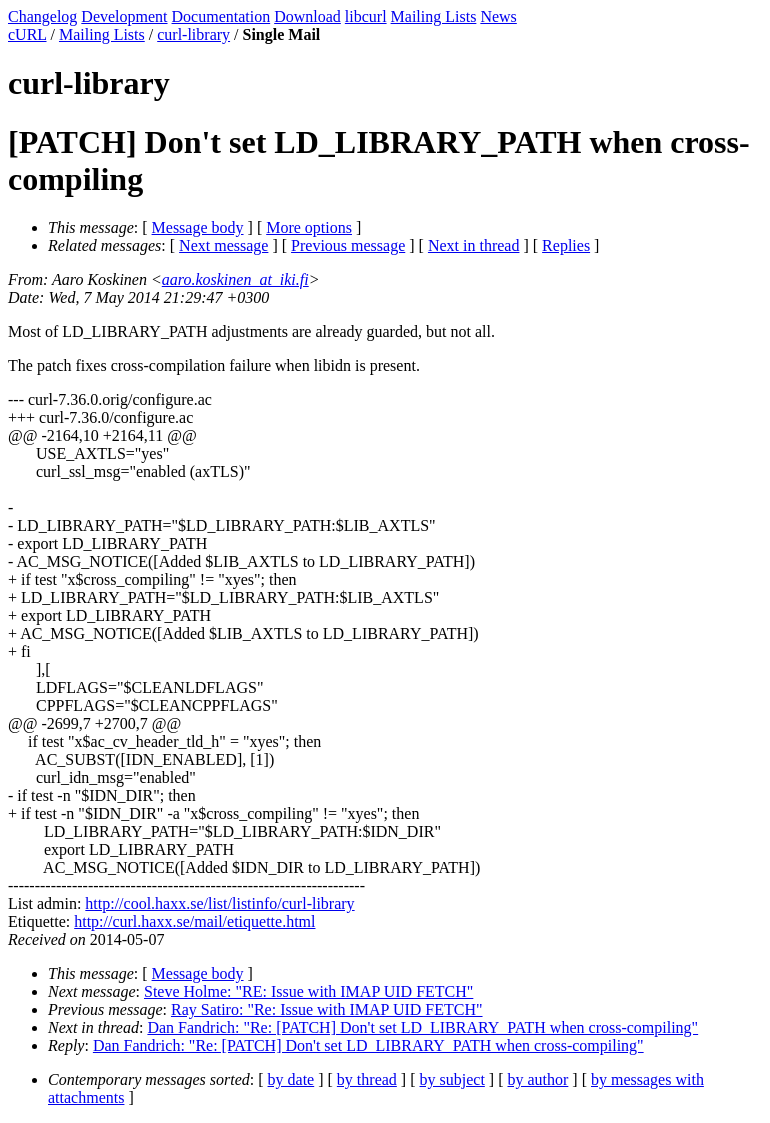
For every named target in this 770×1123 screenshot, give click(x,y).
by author (537, 1079)
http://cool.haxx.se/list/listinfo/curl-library (219, 903)
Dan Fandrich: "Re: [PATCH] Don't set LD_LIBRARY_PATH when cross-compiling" (422, 1027)
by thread (367, 1079)
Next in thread (474, 245)
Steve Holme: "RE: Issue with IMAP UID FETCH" (308, 991)
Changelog (42, 16)
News (498, 16)
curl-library (193, 34)
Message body (198, 227)
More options (309, 227)
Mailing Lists (434, 16)
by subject (452, 1079)
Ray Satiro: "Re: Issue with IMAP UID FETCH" (327, 1009)
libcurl (366, 16)
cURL (27, 34)
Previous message (348, 245)
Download (307, 16)
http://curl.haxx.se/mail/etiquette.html (194, 921)
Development (124, 16)
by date (291, 1079)
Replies (566, 245)
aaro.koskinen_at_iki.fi (235, 279)
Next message (223, 245)
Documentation (221, 16)
